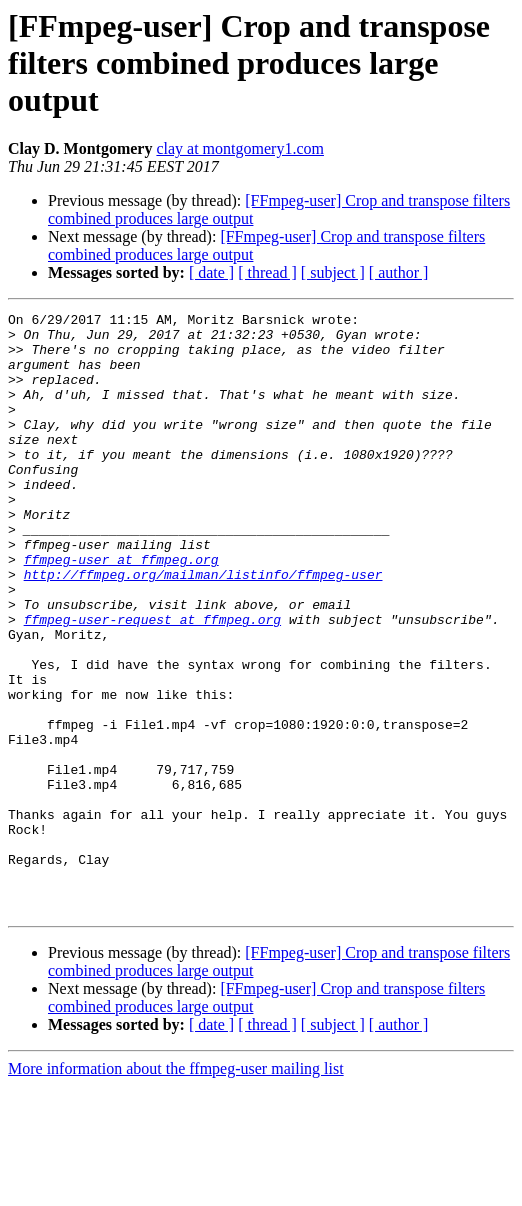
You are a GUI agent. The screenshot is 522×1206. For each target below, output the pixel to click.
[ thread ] (267, 272)
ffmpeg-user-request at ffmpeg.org (152, 682)
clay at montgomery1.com (240, 148)
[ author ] (399, 272)
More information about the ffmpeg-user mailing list (176, 1188)
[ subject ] (333, 272)
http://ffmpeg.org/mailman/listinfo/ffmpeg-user (203, 628)
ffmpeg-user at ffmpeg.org (121, 610)
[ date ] (211, 272)
